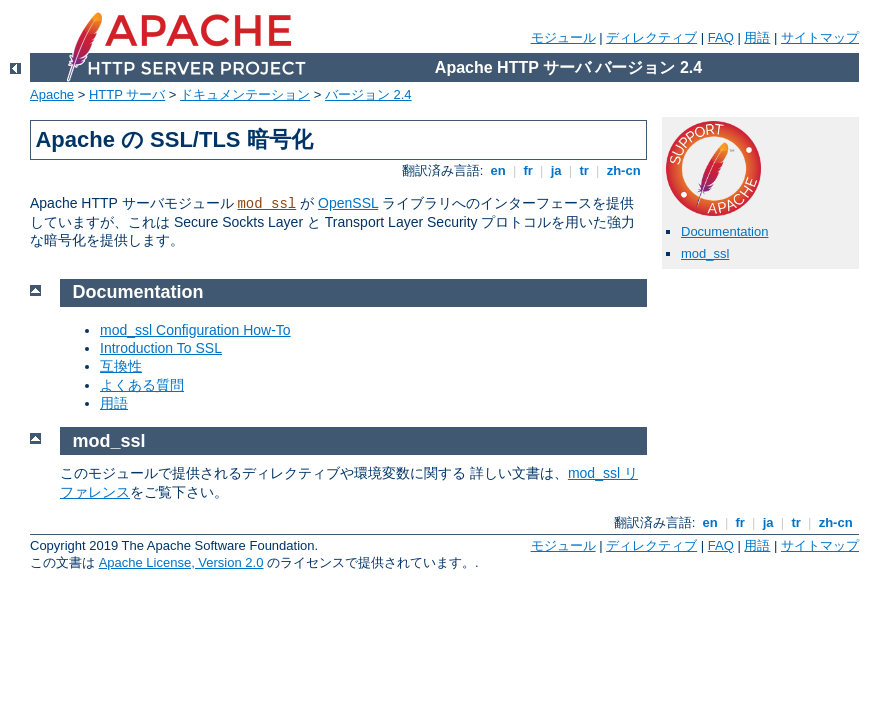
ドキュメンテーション (245, 94)
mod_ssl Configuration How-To (195, 330)
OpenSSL (348, 203)
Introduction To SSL (161, 348)
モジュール (563, 37)
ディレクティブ (651, 37)
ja (556, 170)
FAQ (721, 37)
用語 (757, 37)
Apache (52, 94)
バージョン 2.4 (368, 94)
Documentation (724, 231)
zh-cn (623, 170)
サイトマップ (820, 37)
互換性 (121, 366)
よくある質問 (142, 385)
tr (584, 170)
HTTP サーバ (127, 94)
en (498, 170)
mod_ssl (266, 204)
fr (528, 170)
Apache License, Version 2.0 (181, 562)
